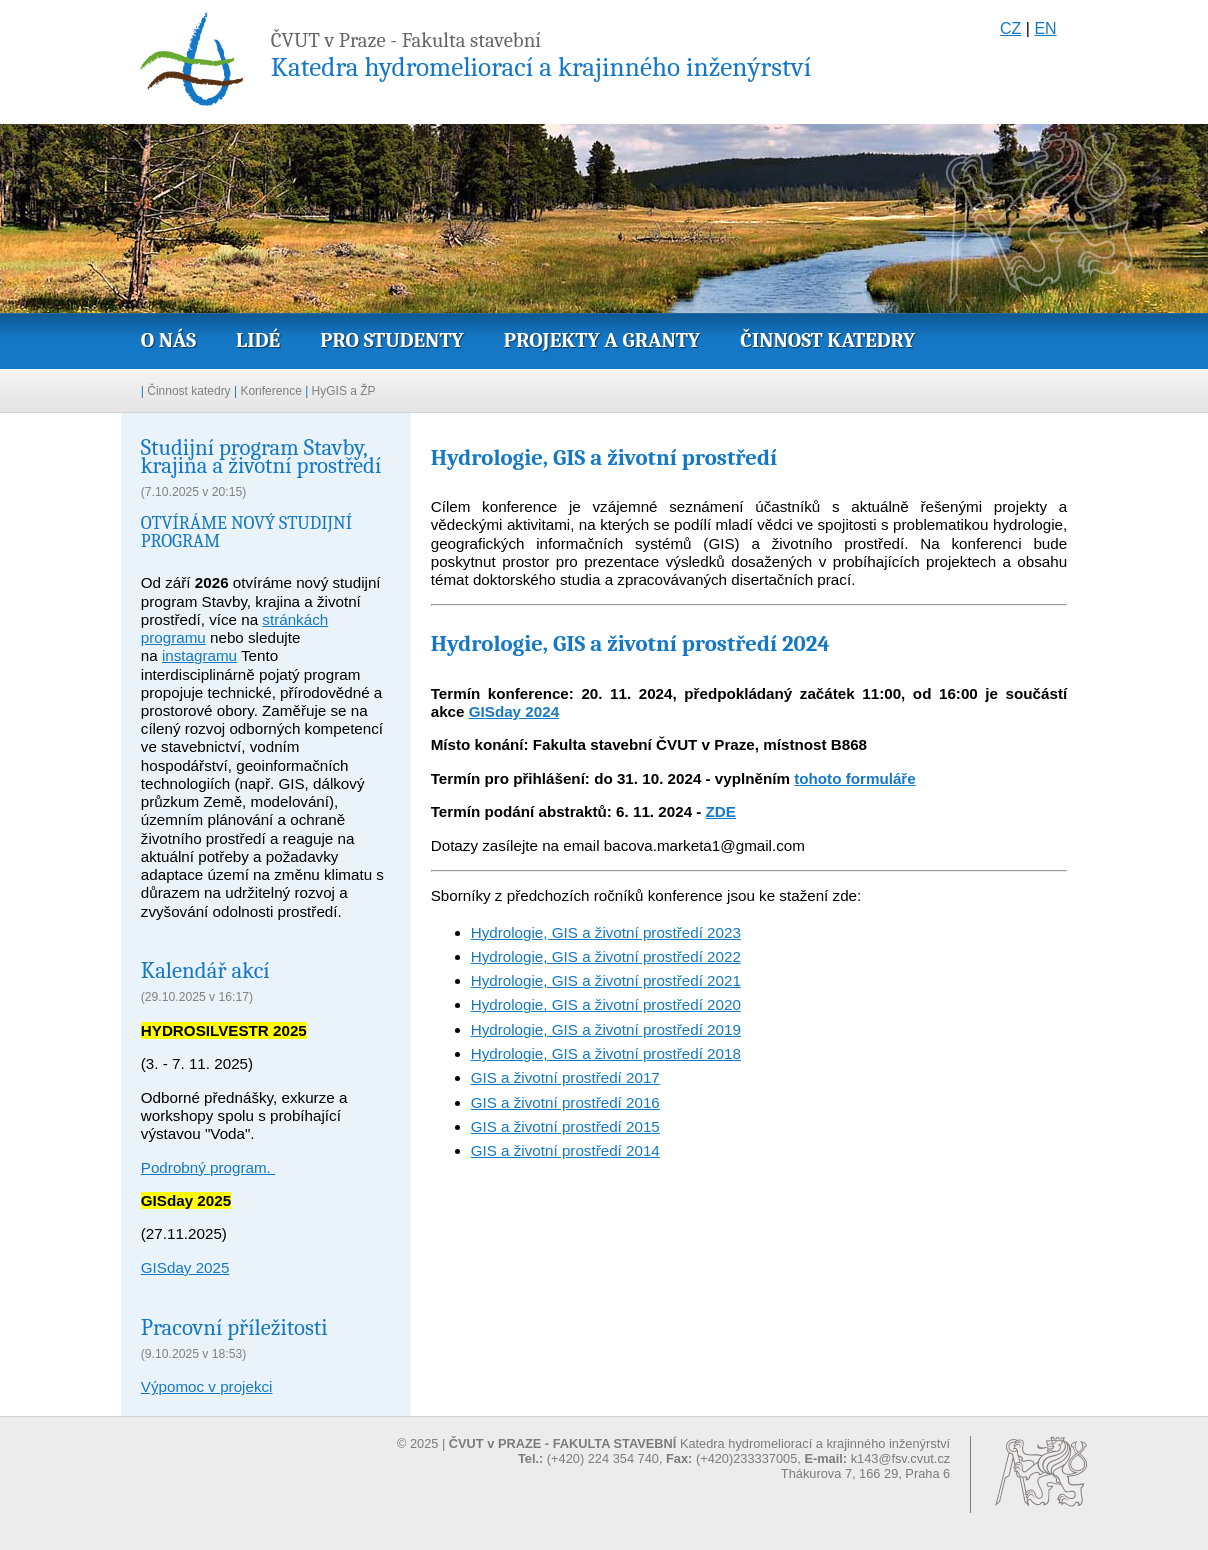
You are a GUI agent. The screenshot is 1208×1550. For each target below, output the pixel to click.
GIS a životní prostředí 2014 (565, 1150)
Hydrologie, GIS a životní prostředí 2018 (606, 1053)
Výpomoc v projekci (207, 1386)
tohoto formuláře (855, 778)
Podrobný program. (208, 1167)
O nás (168, 340)
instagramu (199, 655)
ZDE (721, 811)
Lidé (258, 340)
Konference (270, 391)
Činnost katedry (827, 340)
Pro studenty (392, 340)
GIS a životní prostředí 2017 (565, 1077)
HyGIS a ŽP (344, 391)
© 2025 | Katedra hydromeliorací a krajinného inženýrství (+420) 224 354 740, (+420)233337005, (673, 1451)
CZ (1010, 28)
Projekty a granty (602, 340)
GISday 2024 (514, 711)
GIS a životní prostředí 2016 (565, 1102)
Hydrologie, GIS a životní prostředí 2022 (606, 956)
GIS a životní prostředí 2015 (565, 1126)
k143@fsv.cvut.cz (901, 1458)
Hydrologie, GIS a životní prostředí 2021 (606, 980)
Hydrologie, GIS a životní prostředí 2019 (606, 1029)
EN (1045, 28)
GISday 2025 (185, 1267)
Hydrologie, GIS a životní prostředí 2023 (606, 932)
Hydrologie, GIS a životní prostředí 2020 (606, 1004)
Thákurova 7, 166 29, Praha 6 (865, 1473)
